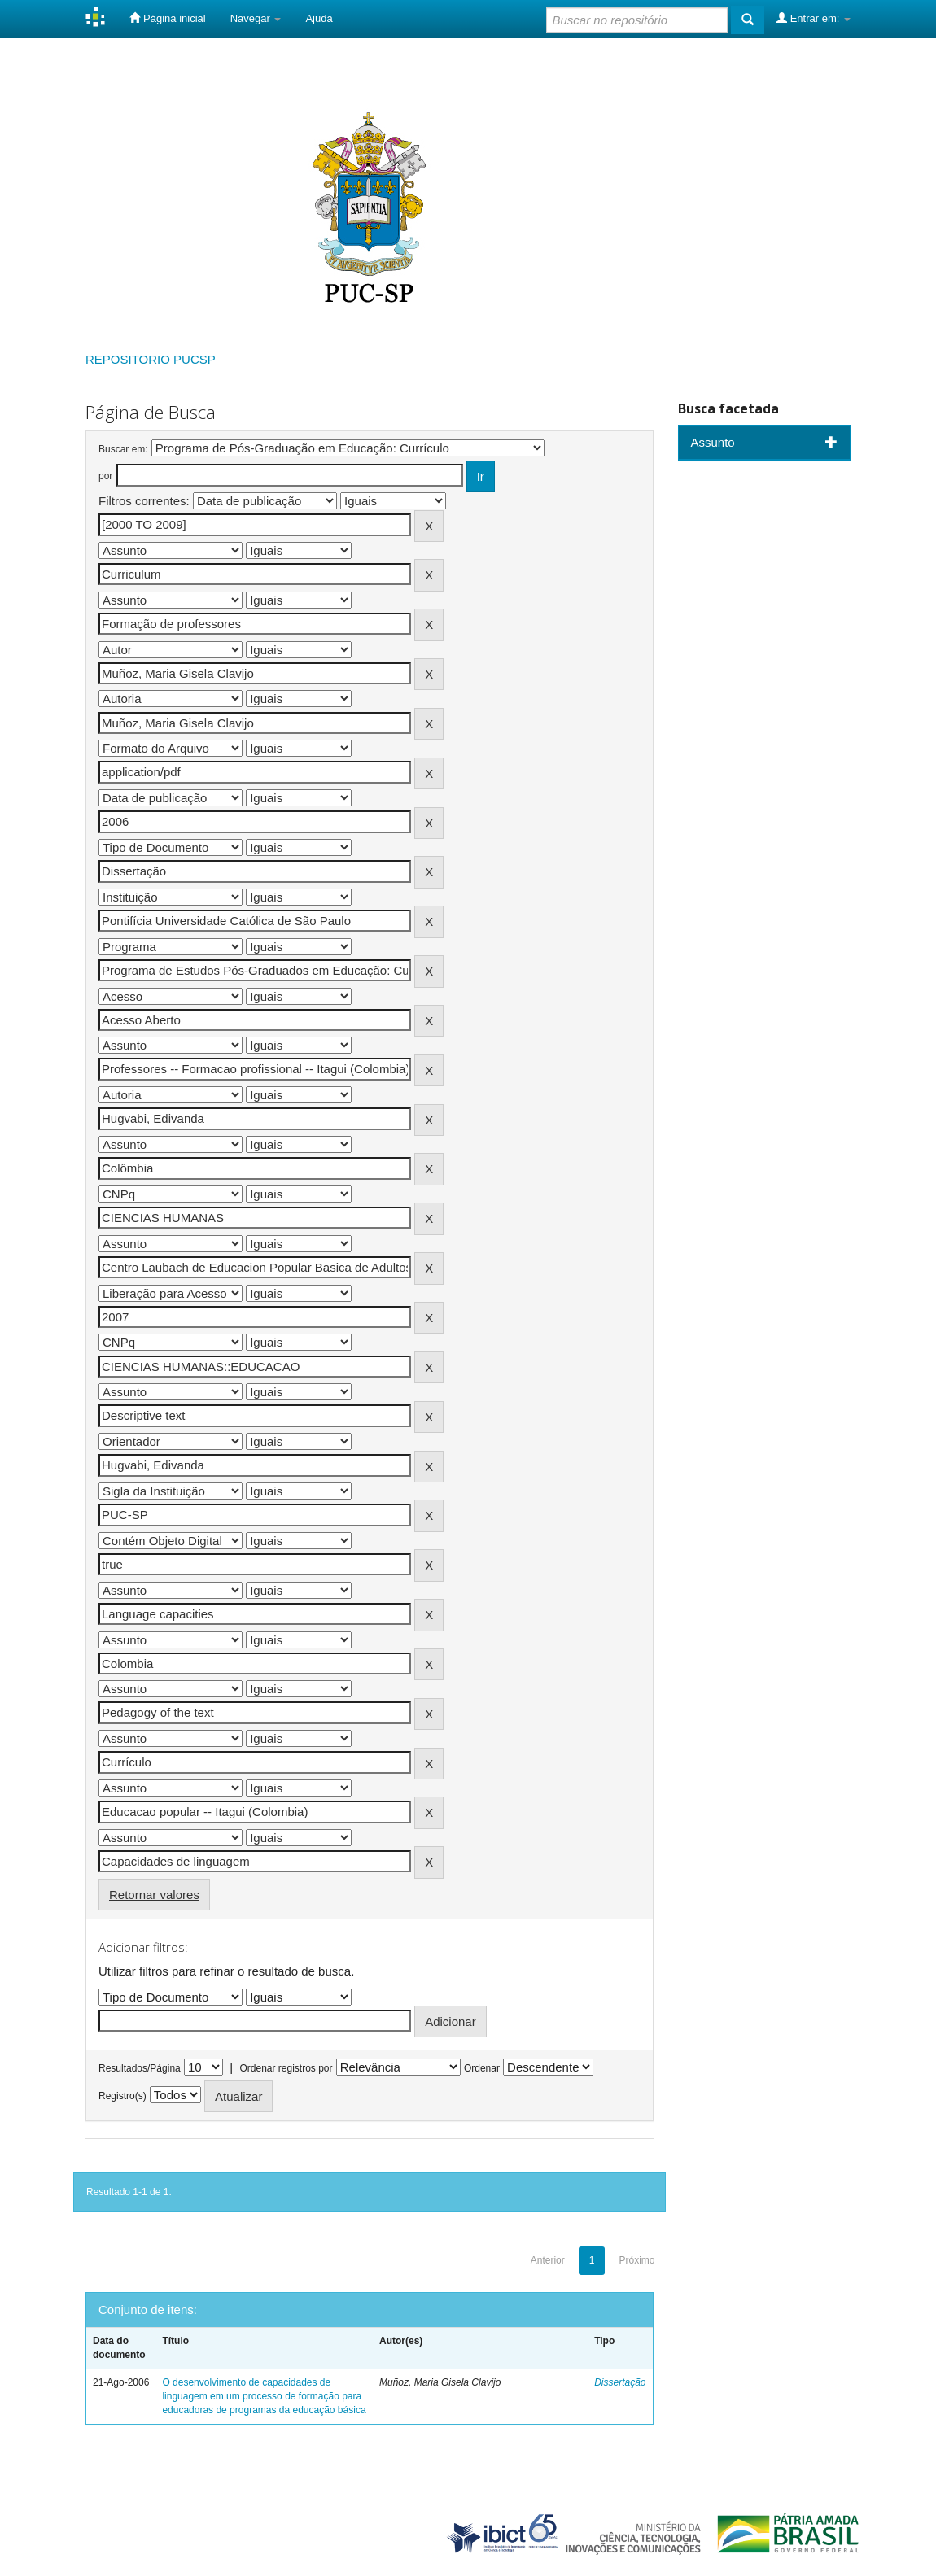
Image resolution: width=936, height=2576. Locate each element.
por (105, 476)
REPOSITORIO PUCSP (150, 359)
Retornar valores (154, 1894)
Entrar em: (813, 17)
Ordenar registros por (285, 2068)
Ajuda (318, 18)
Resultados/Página (139, 2068)
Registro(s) (122, 2096)
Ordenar (482, 2068)
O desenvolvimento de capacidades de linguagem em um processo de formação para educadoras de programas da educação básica (263, 2396)
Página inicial (167, 17)
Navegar (256, 18)
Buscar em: (123, 449)
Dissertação (619, 2382)
